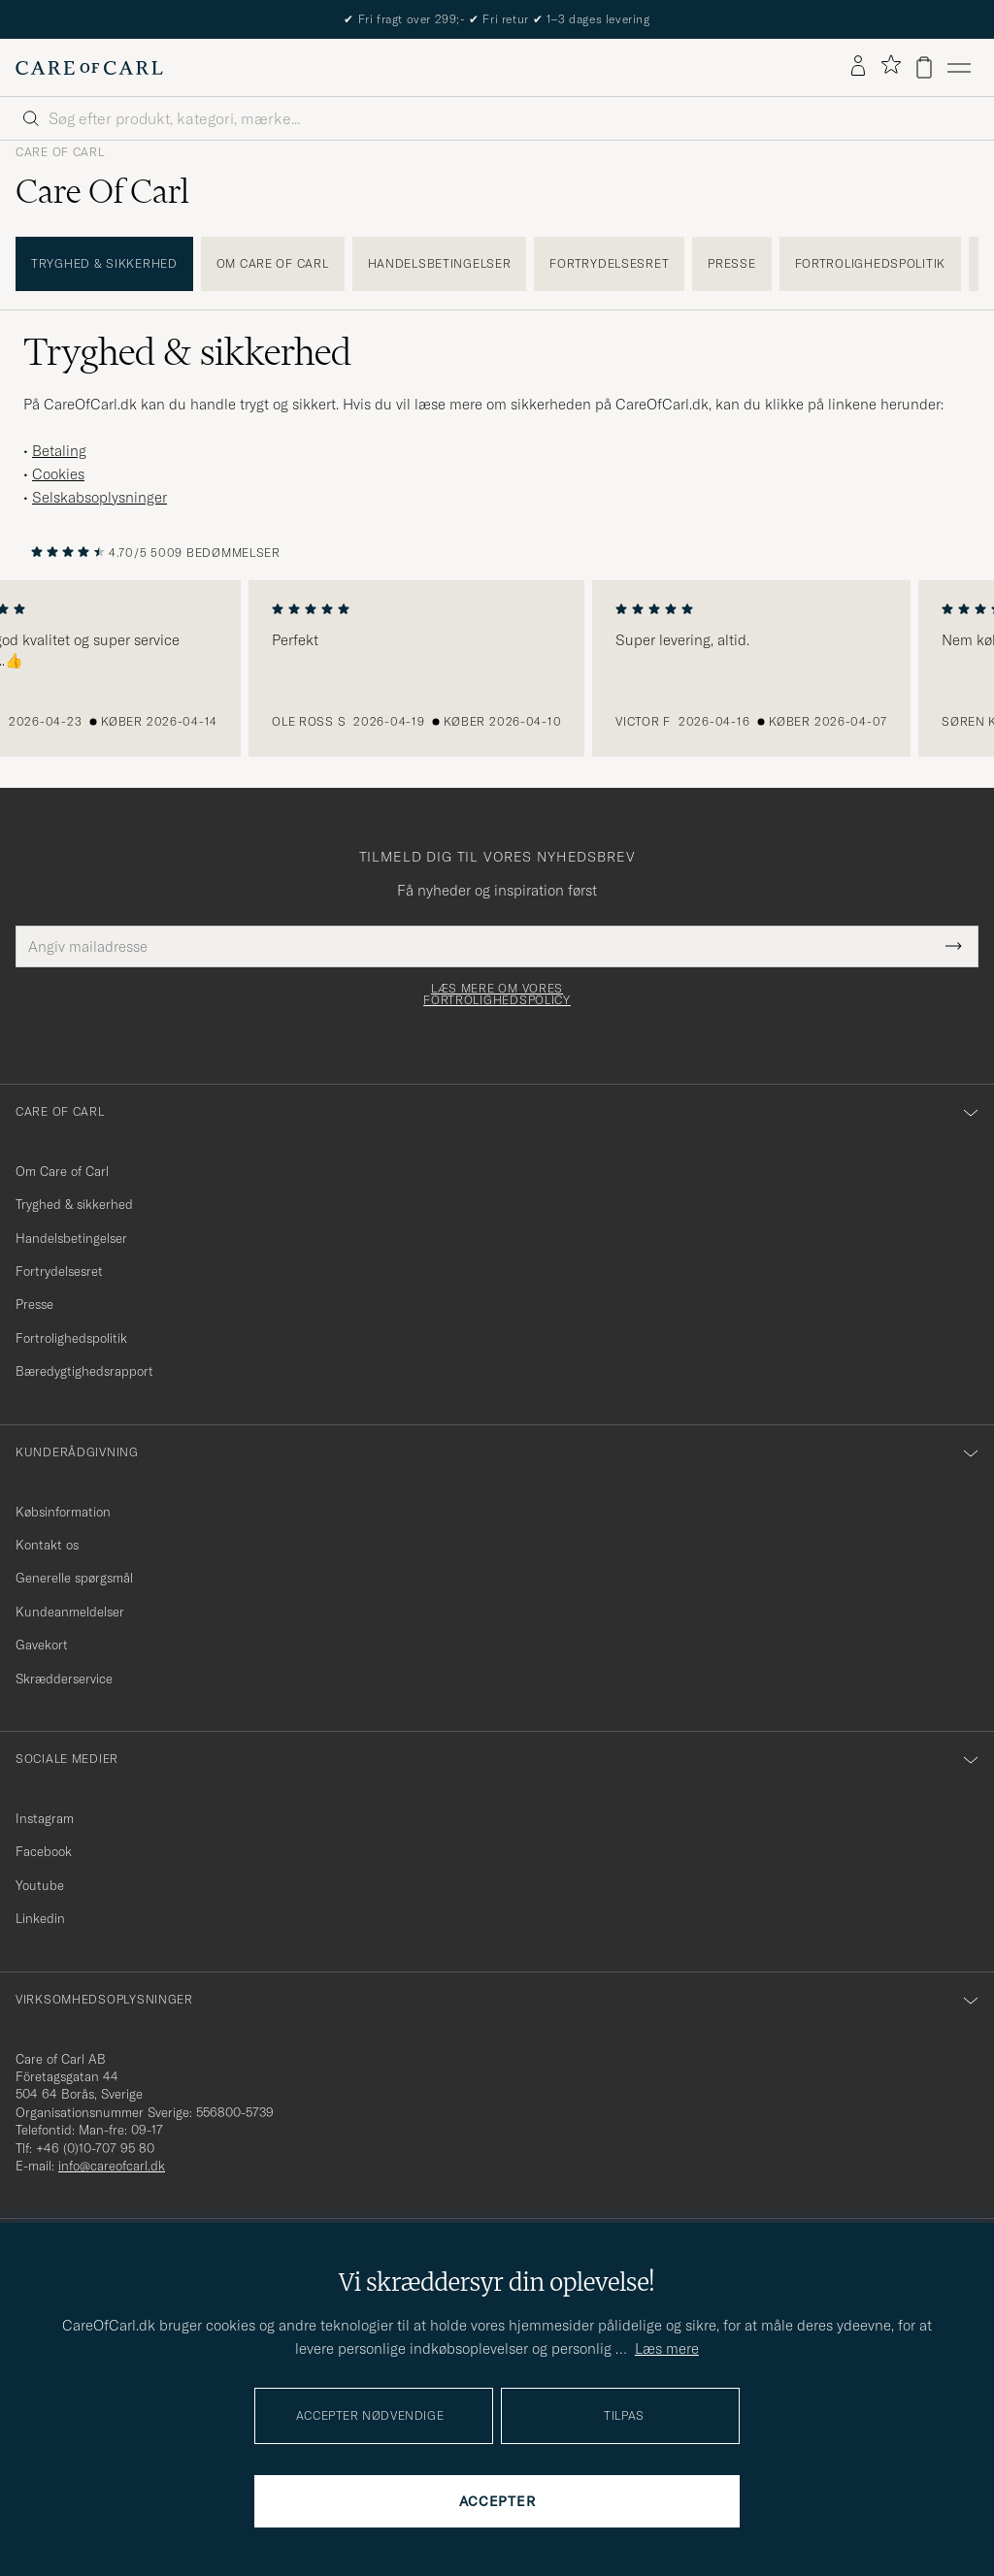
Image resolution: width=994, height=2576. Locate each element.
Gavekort (42, 1644)
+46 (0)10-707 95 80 (95, 2148)
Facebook (44, 1851)
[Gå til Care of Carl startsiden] (89, 68)
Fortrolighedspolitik (870, 263)
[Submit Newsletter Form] (953, 946)
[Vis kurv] (924, 67)
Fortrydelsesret (609, 263)
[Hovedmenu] (959, 67)
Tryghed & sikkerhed (104, 263)
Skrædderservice (64, 1678)
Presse (731, 263)
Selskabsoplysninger (99, 497)
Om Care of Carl (272, 263)
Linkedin (40, 1918)
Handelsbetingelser (440, 263)
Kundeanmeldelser (70, 1611)
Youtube (40, 1885)
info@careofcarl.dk (111, 2165)
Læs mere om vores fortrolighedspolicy (497, 994)
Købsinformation (63, 1511)
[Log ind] (858, 67)
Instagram (45, 1818)
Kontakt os (47, 1544)
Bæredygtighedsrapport (84, 1371)
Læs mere (667, 2348)
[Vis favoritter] (890, 67)
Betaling (59, 450)
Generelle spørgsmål (74, 1577)
